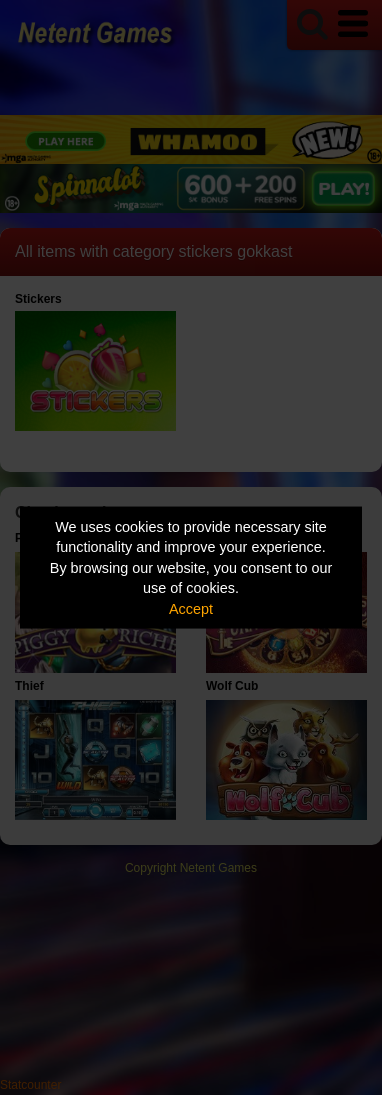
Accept (191, 608)
